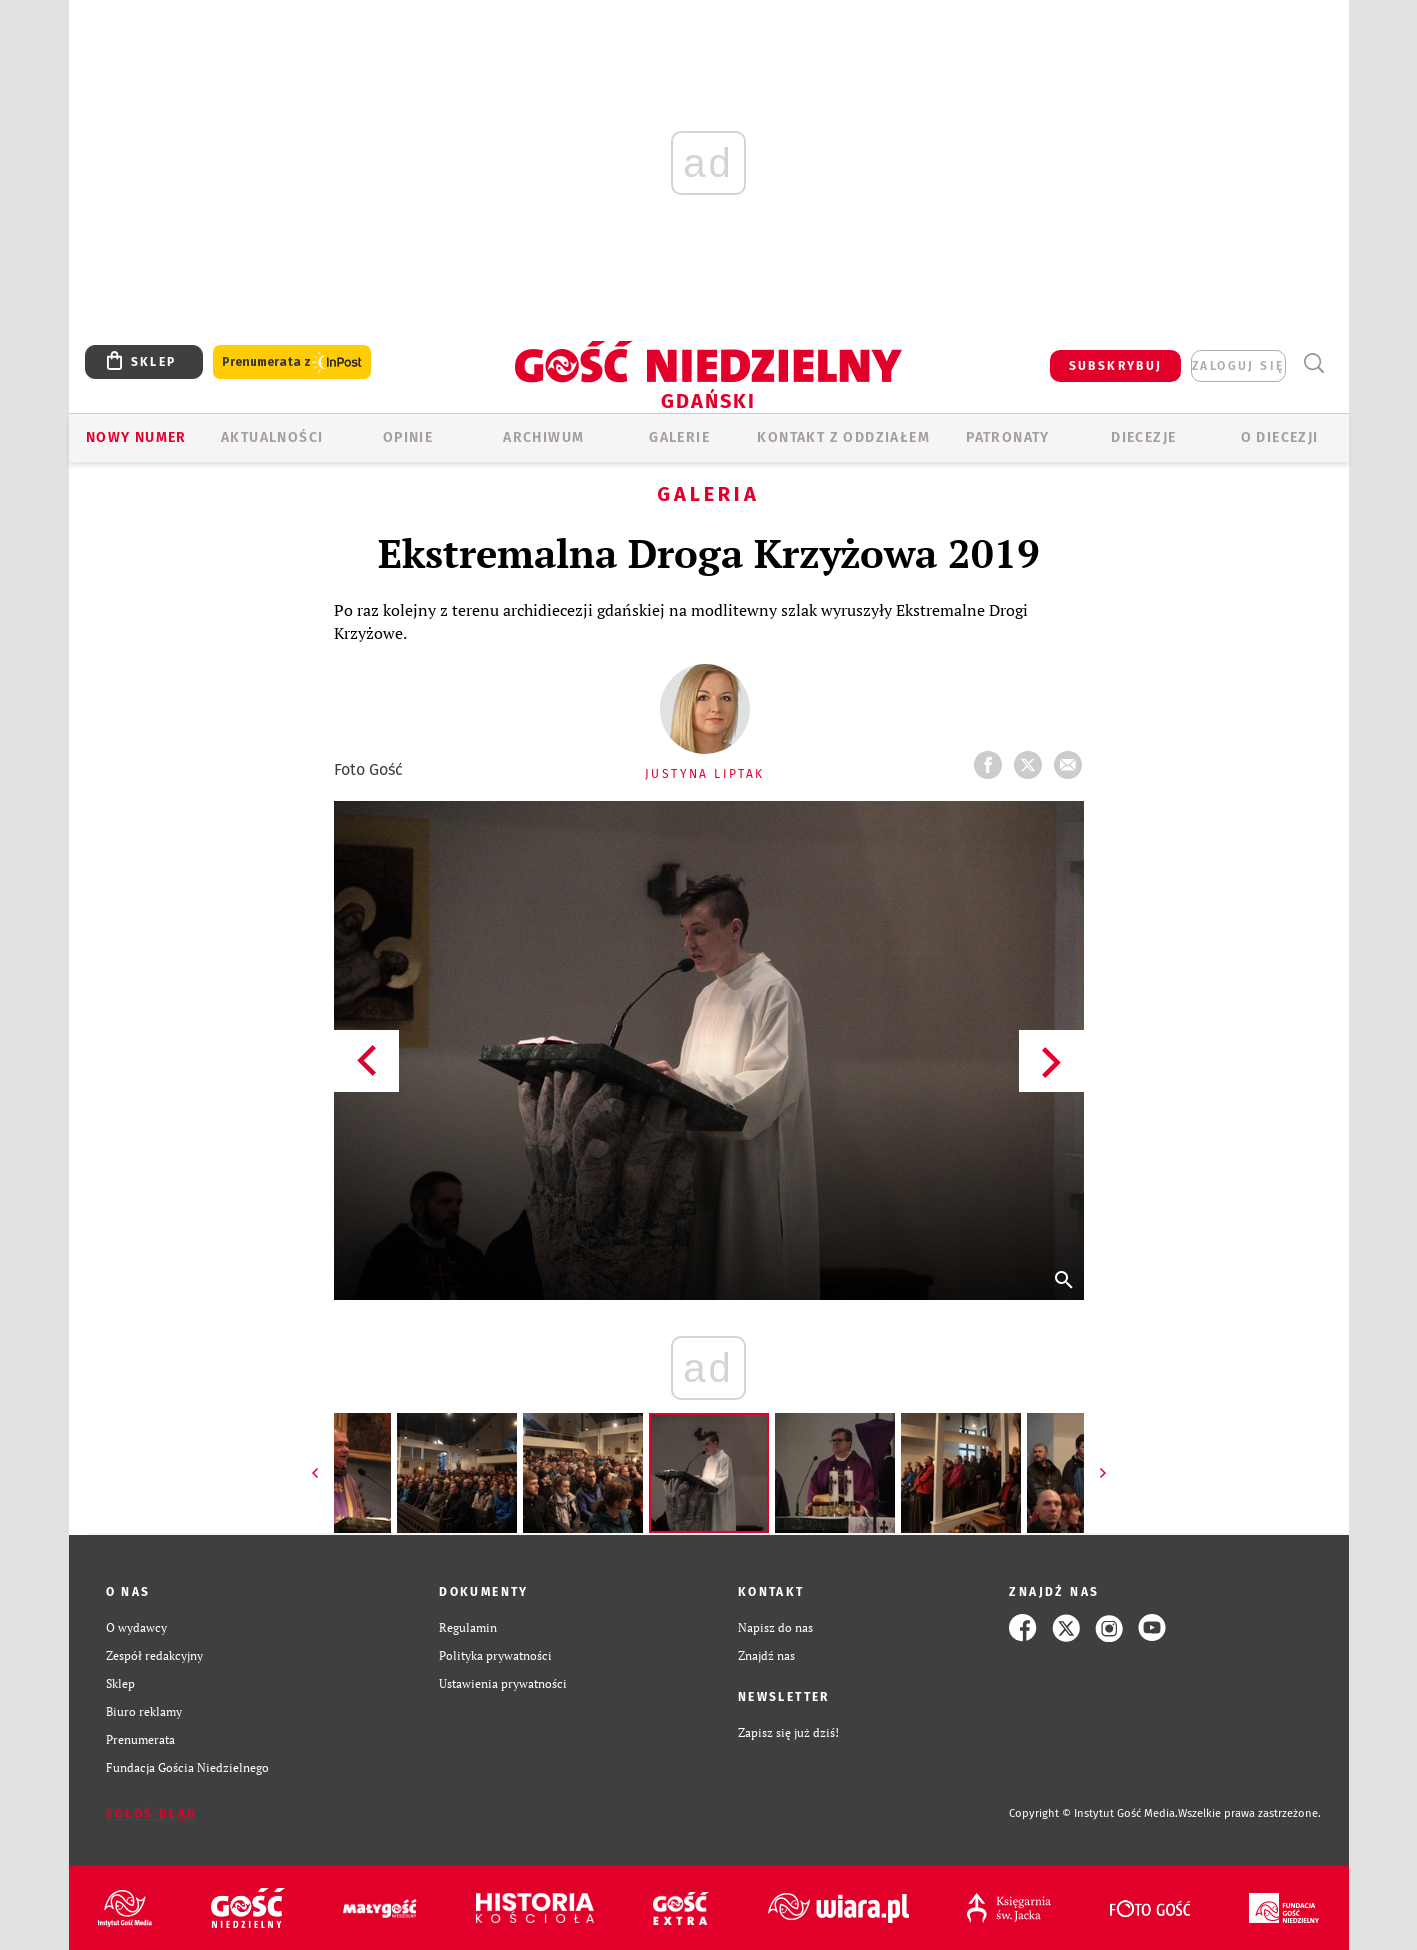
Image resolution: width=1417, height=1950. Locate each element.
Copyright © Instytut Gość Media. (1093, 1813)
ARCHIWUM (543, 437)
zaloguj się (1238, 366)
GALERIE (679, 437)
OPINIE (408, 437)
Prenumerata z (292, 362)
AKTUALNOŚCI (272, 437)
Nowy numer (136, 437)
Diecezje (1143, 437)
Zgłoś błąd (152, 1814)
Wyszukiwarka (1314, 363)
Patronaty (1008, 437)
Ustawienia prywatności (503, 1683)
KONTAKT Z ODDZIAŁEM (843, 437)
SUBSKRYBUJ (1116, 366)
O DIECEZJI (1280, 437)
